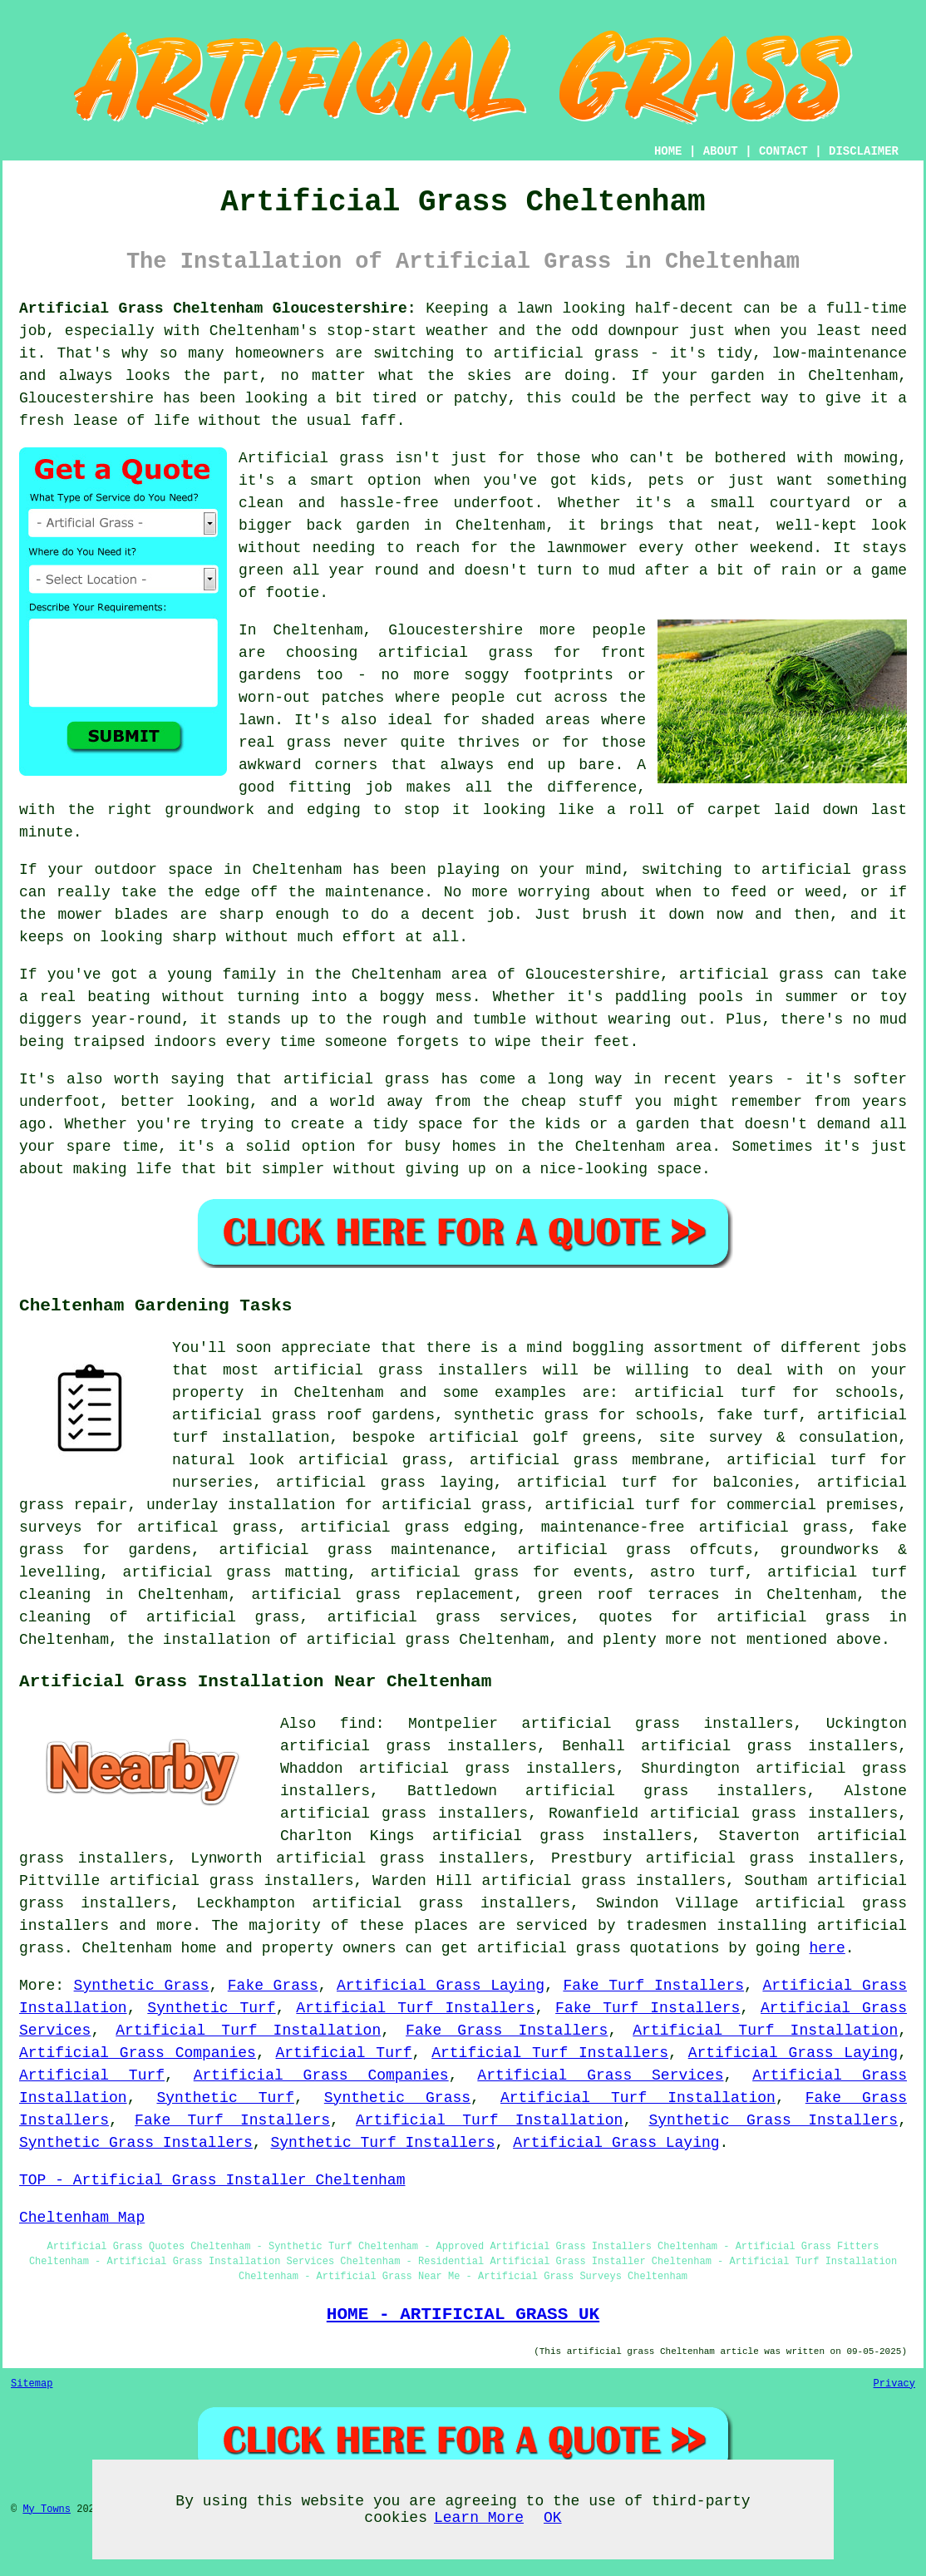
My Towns (46, 2509)
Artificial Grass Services (600, 2075)
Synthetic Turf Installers (382, 2142)
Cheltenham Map (82, 2217)
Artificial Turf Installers (415, 2008)
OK (553, 2517)
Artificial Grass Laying (440, 1985)
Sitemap (31, 2384)
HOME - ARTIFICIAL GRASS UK (463, 2314)
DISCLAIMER (864, 151)
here (827, 1948)
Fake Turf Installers (653, 1985)
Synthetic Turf (211, 2008)
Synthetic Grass (141, 1985)
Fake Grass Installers (507, 2030)
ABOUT (720, 151)
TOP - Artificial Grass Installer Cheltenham (212, 2180)
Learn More (479, 2517)
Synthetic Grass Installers (773, 2120)
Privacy (894, 2384)
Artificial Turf (344, 2053)
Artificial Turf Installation (248, 2030)
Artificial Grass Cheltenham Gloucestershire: (217, 308)
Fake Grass (273, 1985)
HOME (668, 151)
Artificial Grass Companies (137, 2053)
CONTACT (783, 151)
